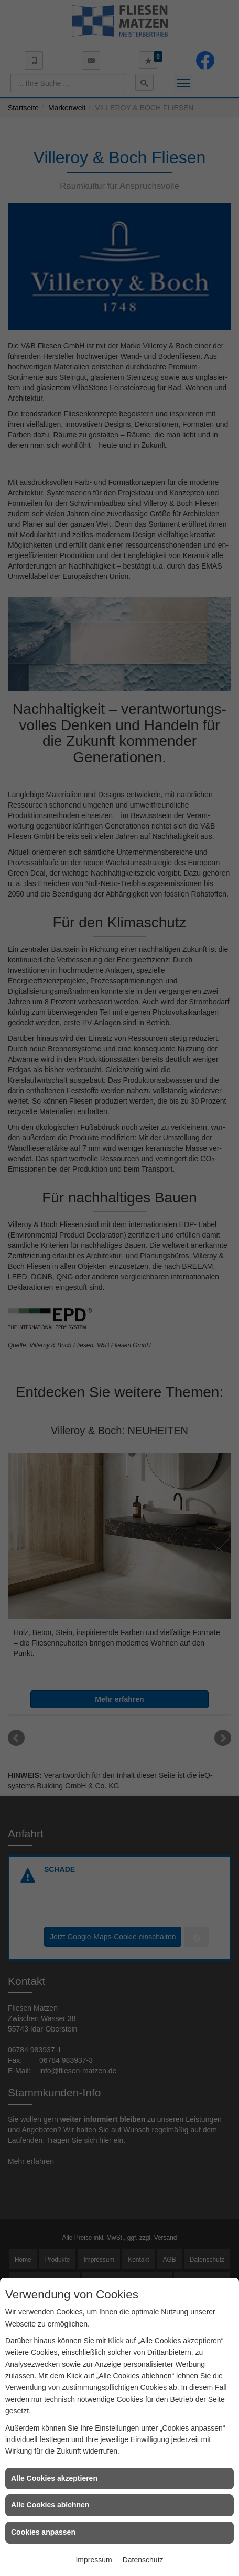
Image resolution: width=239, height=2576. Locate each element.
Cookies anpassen (43, 2532)
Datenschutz (143, 2560)
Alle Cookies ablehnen (50, 2505)
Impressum (93, 2560)
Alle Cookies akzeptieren (54, 2478)
